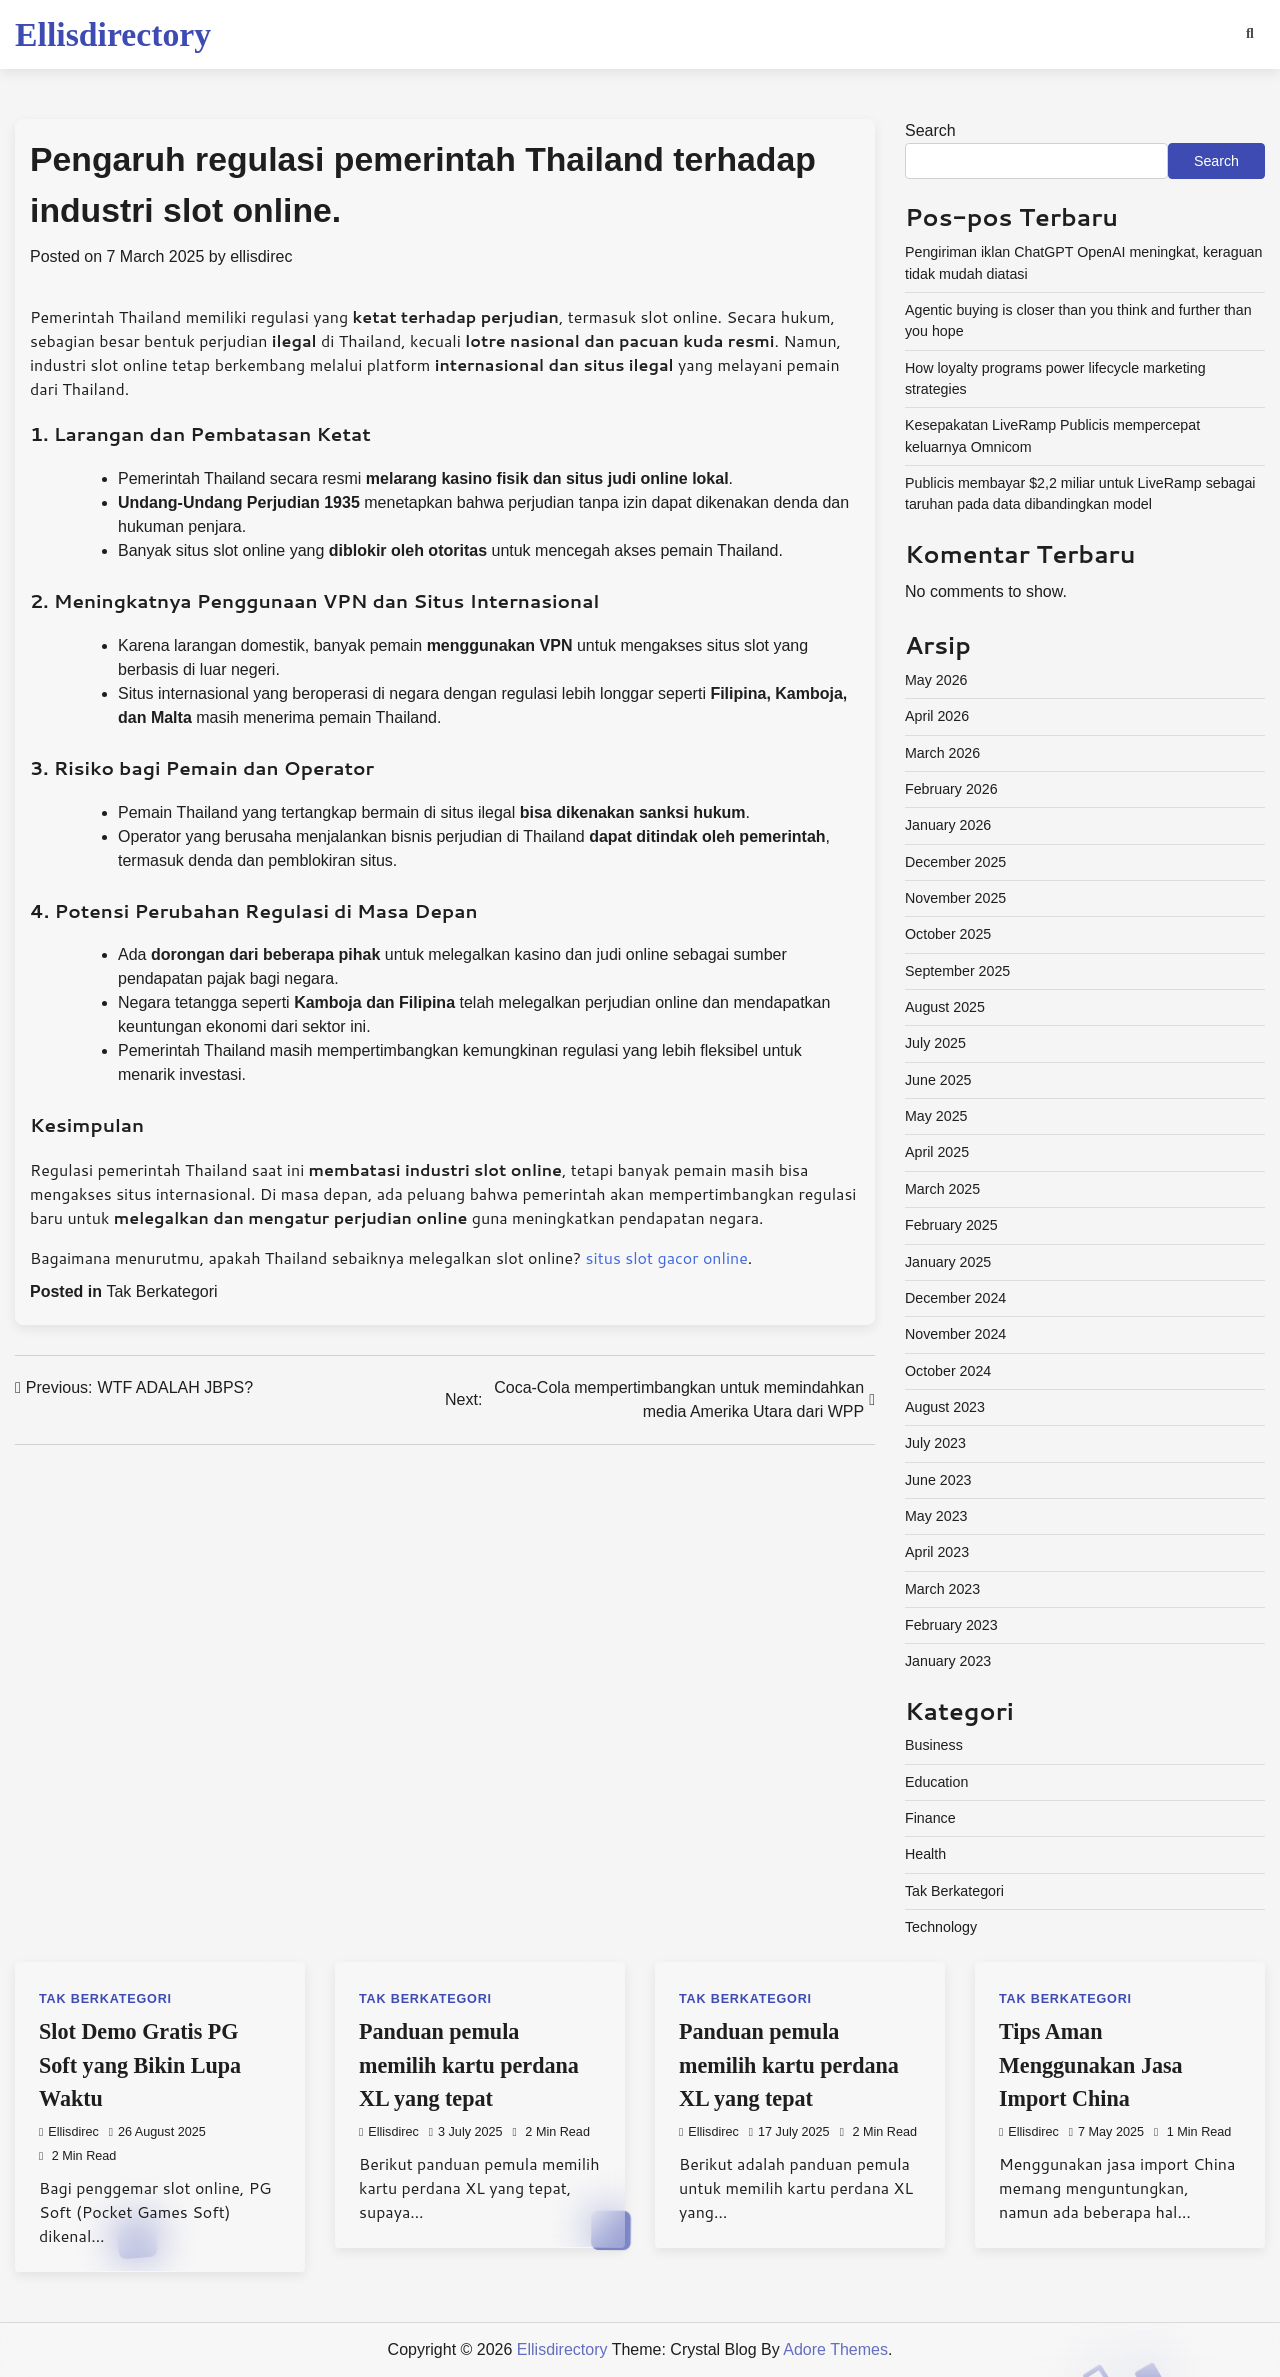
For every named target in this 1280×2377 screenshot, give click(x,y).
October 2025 (948, 934)
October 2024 (948, 1371)
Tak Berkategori (161, 1291)
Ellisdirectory (113, 34)
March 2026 (942, 753)
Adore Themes (835, 2349)
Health (925, 1854)
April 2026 (937, 716)
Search (930, 130)
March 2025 (942, 1189)
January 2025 (948, 1262)
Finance (930, 1818)
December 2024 (955, 1298)
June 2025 (938, 1080)
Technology (941, 1927)
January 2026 (948, 825)
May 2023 (936, 1516)
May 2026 (936, 680)
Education (936, 1782)
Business (934, 1745)
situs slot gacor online (667, 1257)
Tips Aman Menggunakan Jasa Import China (1091, 2064)
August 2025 (945, 1007)
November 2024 (955, 1334)
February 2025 (951, 1225)
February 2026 (951, 789)
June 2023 (938, 1480)
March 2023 (942, 1589)
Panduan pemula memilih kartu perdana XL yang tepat (469, 2064)
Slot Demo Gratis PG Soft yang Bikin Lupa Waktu (140, 2064)
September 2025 (957, 971)
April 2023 (937, 1552)
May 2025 (936, 1116)
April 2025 (937, 1152)
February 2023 (951, 1625)
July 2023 (935, 1443)
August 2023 (945, 1407)
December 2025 (955, 862)
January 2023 (948, 1661)
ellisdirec (261, 256)
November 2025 (955, 898)
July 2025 (935, 1043)
